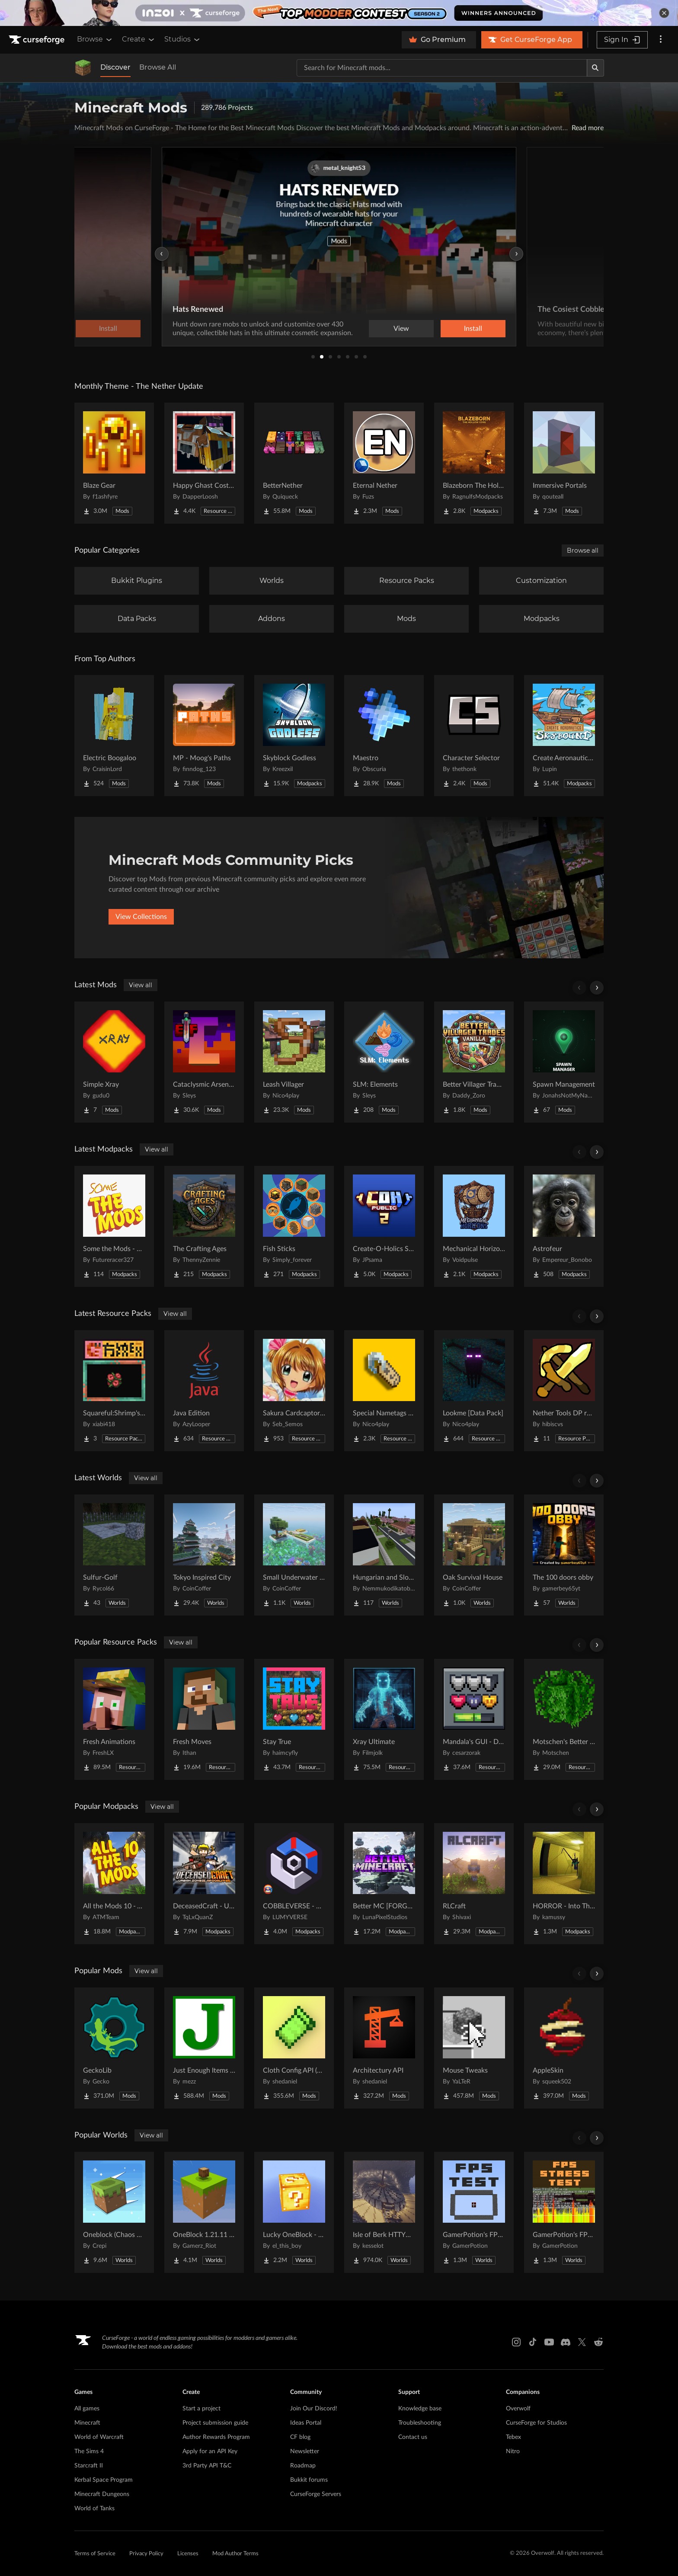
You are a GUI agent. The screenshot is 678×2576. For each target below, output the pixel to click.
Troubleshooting (419, 2423)
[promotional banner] (339, 13)
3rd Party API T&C (206, 2466)
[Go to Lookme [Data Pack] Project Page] (474, 1390)
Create (139, 39)
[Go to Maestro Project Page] (384, 735)
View (401, 328)
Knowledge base (419, 2409)
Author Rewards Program (216, 2437)
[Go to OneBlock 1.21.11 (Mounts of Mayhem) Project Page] (204, 2212)
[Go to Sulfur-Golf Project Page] (114, 1555)
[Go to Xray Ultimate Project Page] (384, 1719)
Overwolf (518, 2409)
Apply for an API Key (209, 2451)
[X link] (582, 2342)
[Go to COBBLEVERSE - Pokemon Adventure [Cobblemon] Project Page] (294, 1883)
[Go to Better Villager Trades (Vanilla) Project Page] (474, 1062)
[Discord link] (565, 2342)
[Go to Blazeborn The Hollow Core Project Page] (474, 463)
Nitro (513, 2451)
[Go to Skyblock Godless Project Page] (294, 735)
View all (140, 985)
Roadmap (303, 2466)
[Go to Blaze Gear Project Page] (114, 463)
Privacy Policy (146, 2554)
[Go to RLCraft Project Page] (474, 1883)
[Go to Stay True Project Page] (294, 1719)
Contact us (412, 2437)
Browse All (157, 67)
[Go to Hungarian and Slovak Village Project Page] (384, 1555)
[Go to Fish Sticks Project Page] (294, 1226)
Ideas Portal (305, 2423)
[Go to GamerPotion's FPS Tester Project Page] (474, 2212)
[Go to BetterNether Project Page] (294, 463)
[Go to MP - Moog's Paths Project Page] (204, 735)
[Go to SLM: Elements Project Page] (384, 1062)
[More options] (660, 39)
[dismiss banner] (664, 13)
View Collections (141, 916)
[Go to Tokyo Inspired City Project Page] (204, 1555)
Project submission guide (215, 2423)
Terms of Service (94, 2554)
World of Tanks (94, 2509)
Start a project (201, 2409)
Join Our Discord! (313, 2409)
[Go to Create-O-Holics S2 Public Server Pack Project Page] (384, 1226)
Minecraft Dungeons (101, 2494)
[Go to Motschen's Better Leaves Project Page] (564, 1719)
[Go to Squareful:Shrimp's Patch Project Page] (114, 1390)
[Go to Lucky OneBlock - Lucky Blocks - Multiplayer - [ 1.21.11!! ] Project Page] (294, 2212)
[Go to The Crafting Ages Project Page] (204, 1226)
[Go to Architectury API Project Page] (384, 2048)
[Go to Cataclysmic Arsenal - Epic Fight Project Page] (204, 1062)
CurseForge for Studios (536, 2423)
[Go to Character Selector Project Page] (474, 735)
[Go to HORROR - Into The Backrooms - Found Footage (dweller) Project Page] (564, 1883)
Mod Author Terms (235, 2554)
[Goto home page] (38, 39)
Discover (115, 67)
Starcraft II (88, 2466)
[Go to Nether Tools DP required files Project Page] (564, 1390)
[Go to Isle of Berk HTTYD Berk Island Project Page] (384, 2212)
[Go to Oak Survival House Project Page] (474, 1555)
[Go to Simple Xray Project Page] (114, 1062)
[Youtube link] (549, 2342)
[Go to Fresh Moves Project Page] (204, 1719)
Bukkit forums (309, 2480)
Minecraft (87, 2423)
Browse (95, 39)
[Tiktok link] (533, 2342)
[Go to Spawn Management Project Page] (564, 1062)
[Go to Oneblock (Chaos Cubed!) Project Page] (114, 2212)
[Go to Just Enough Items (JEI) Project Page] (204, 2048)
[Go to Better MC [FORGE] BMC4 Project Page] (384, 1883)
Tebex (513, 2437)
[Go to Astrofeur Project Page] (564, 1226)
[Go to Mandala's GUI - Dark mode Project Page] (474, 1719)
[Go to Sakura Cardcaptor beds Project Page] (294, 1390)
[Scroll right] (597, 988)
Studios (182, 39)
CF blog (300, 2437)
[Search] (595, 68)
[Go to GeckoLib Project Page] (114, 2048)
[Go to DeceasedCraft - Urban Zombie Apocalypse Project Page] (204, 1883)
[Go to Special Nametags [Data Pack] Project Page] (384, 1390)
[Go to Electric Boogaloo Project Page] (114, 735)
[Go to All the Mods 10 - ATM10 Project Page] (114, 1883)
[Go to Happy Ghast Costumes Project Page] (204, 463)
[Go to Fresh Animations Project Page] (114, 1719)
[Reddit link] (598, 2342)
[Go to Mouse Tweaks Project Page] (474, 2048)
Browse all (582, 550)
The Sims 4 (89, 2451)
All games (86, 2409)
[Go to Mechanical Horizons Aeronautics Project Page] (474, 1226)
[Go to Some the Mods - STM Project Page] (114, 1226)
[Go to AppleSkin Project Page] (564, 2048)
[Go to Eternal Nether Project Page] (384, 463)
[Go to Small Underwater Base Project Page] (294, 1555)
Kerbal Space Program (103, 2480)
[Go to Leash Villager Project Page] (294, 1062)
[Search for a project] (442, 68)
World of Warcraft (99, 2437)
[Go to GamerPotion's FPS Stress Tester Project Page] (564, 2212)
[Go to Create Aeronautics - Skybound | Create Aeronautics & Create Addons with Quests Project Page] (564, 735)
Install (473, 328)
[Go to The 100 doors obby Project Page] (564, 1555)
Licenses (187, 2554)
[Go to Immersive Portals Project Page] (564, 463)
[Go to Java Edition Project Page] (204, 1390)
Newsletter (304, 2451)
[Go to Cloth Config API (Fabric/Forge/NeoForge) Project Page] (294, 2048)
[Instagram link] (516, 2342)
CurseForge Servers (315, 2494)
